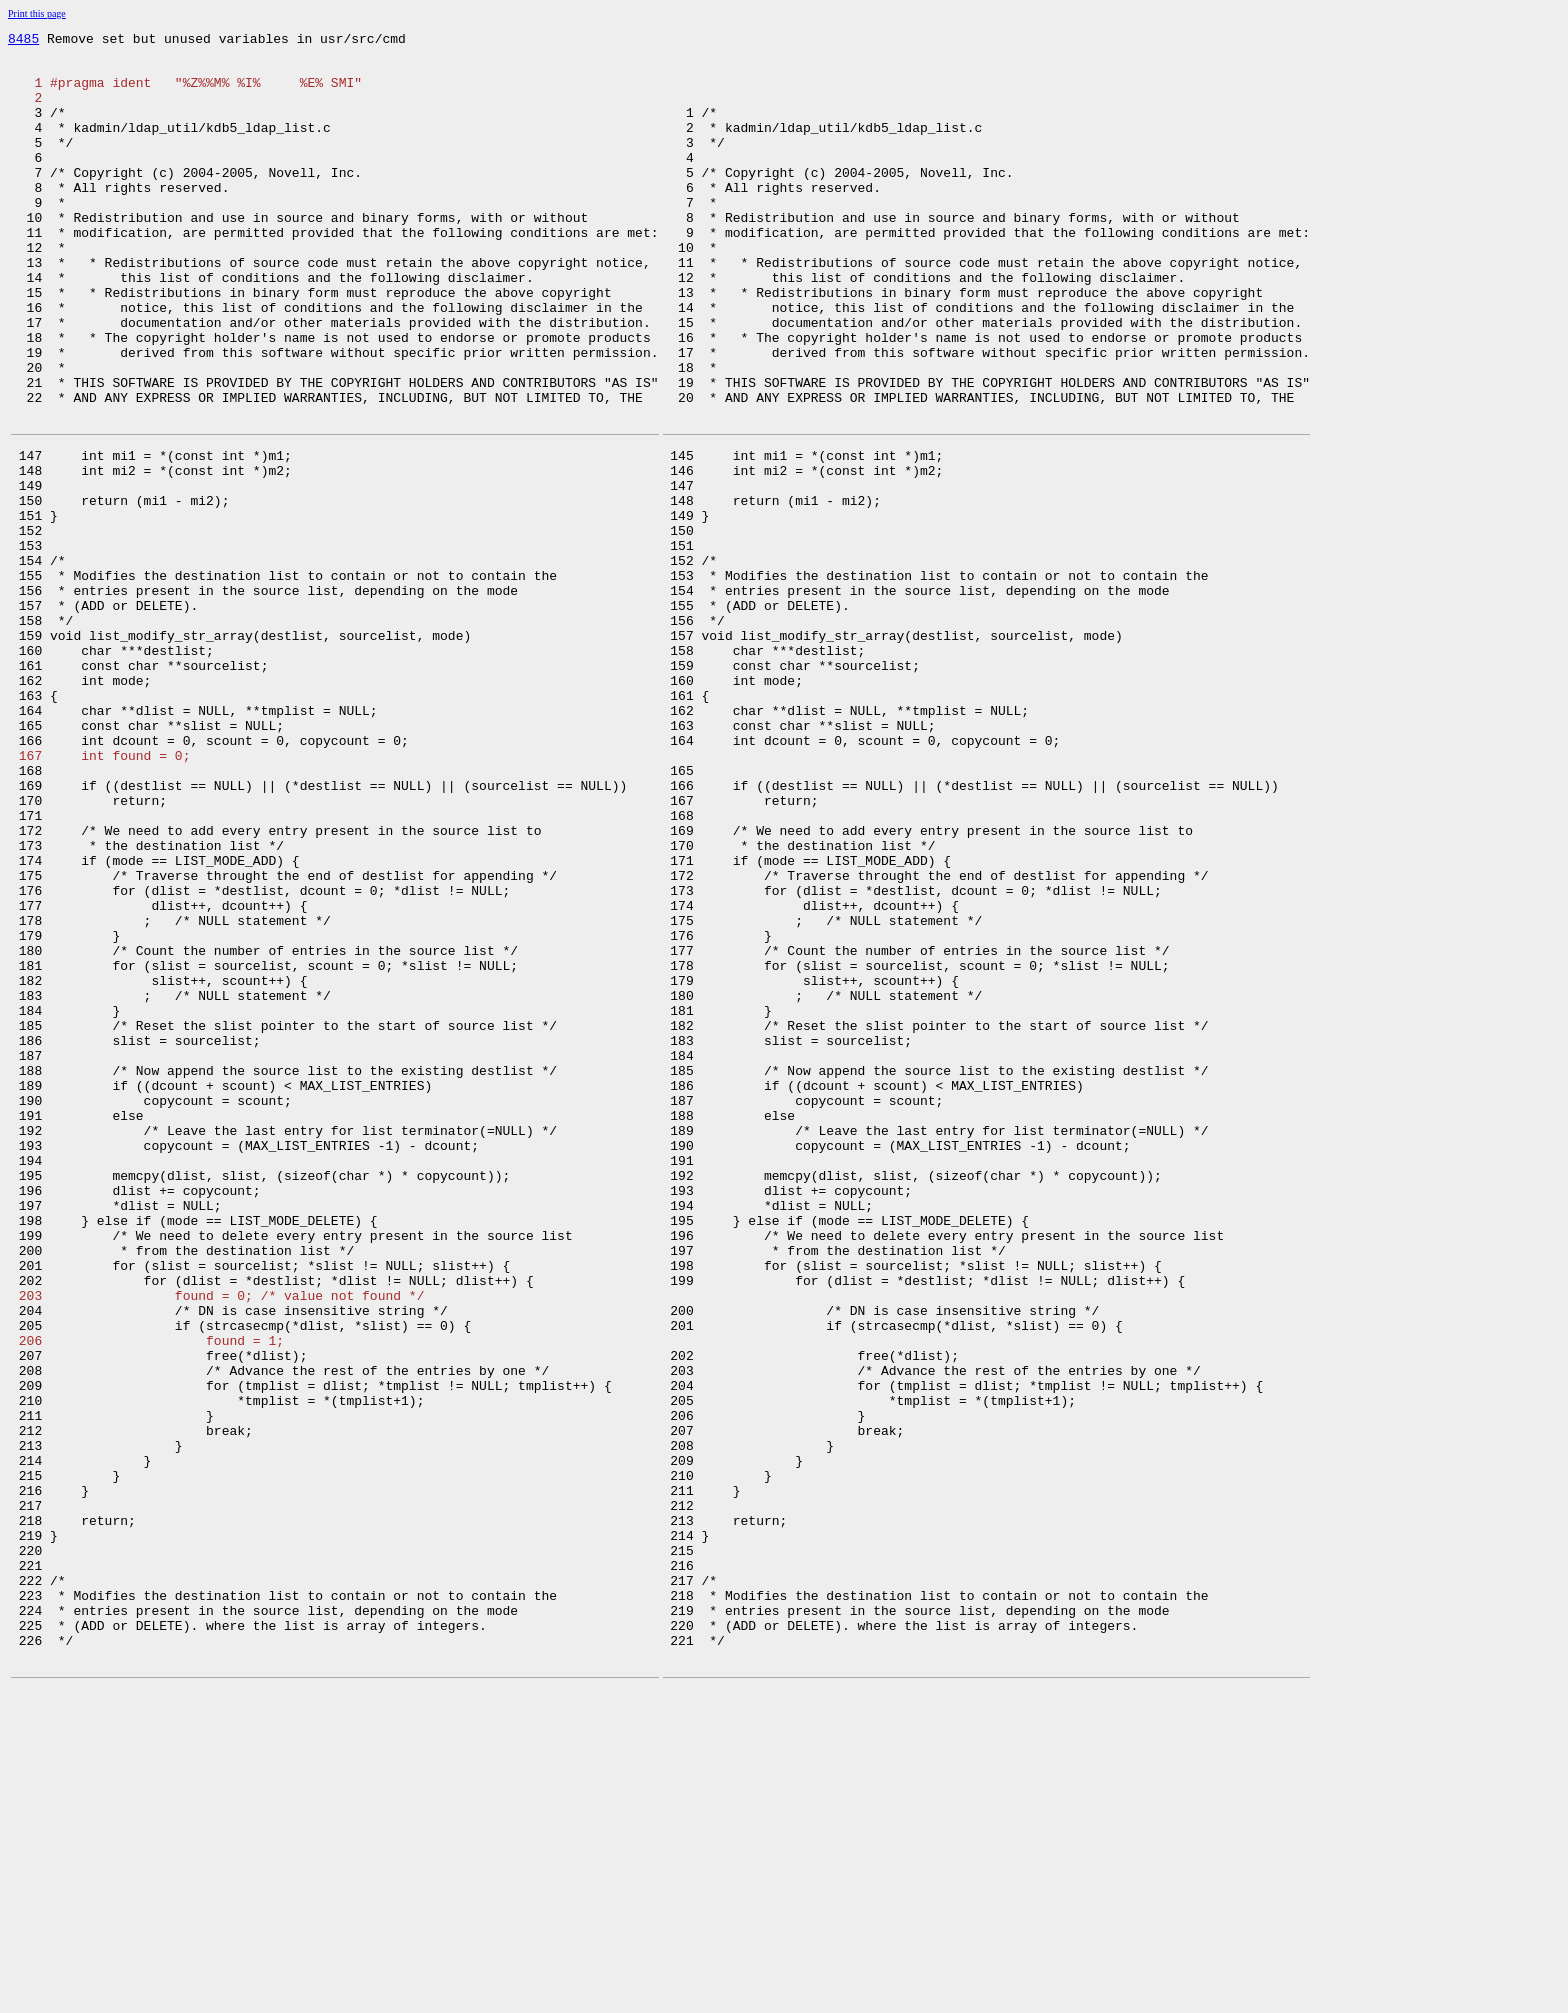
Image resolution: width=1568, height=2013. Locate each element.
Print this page (37, 13)
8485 (23, 41)
